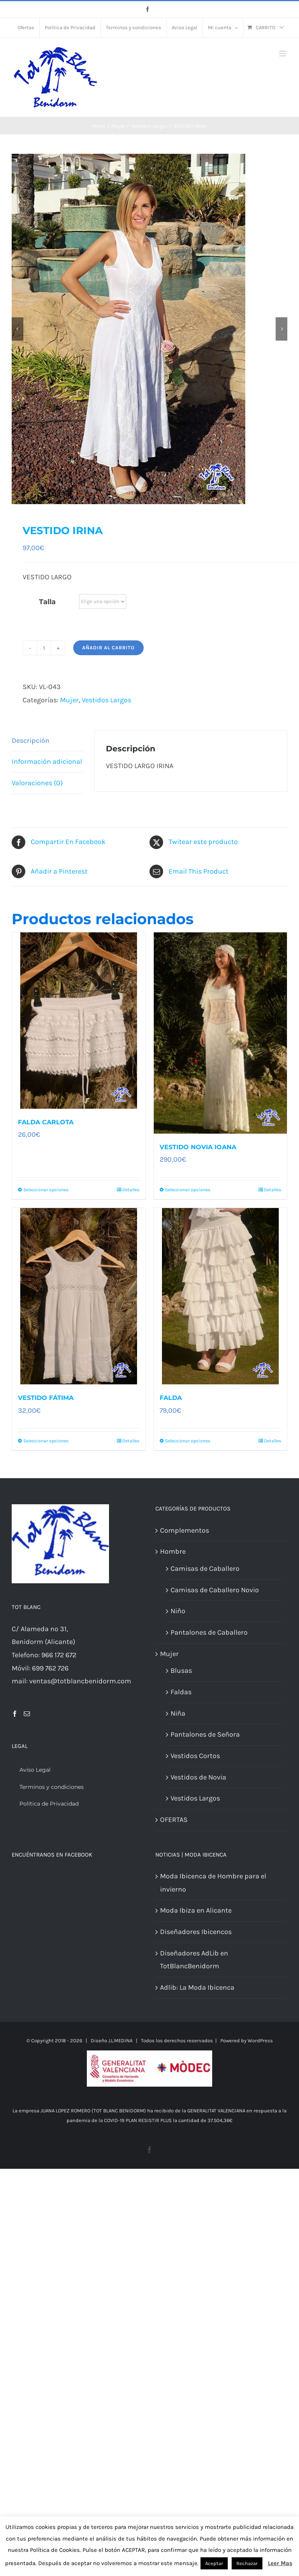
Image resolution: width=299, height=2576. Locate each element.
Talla (47, 602)
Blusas (181, 1670)
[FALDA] (220, 1296)
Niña (178, 1713)
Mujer (69, 700)
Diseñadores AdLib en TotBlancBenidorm (194, 1960)
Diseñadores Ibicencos (196, 1931)
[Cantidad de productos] (44, 648)
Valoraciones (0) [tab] (37, 783)
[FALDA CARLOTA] (78, 1020)
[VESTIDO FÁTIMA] (78, 1296)
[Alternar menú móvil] (283, 53)
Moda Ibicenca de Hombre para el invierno (213, 1883)
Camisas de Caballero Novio (215, 1590)
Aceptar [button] (214, 2563)
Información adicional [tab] (47, 761)
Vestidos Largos (106, 700)
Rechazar (247, 2563)
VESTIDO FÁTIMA (46, 1397)
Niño (178, 1611)
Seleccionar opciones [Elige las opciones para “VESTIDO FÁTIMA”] (46, 1441)
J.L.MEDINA (120, 2040)
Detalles (130, 1189)
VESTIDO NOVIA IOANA (198, 1147)
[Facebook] (15, 1714)
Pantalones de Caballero (209, 1632)
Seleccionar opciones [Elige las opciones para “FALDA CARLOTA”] (46, 1189)
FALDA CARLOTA (46, 1122)
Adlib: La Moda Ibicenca (197, 1987)
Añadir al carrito (108, 648)
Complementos (184, 1530)
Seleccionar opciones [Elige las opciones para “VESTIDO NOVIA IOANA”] (187, 1189)
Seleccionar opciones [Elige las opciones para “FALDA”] (187, 1441)
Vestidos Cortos (195, 1755)
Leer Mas (280, 2563)
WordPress (260, 2040)
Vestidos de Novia (198, 1777)
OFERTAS (174, 1819)
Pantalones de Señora (205, 1734)
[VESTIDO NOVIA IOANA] (220, 1032)
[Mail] (27, 1714)
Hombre (173, 1551)
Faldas (181, 1692)
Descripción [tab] (30, 740)
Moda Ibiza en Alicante (196, 1910)
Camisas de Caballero (205, 1568)
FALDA (171, 1397)
